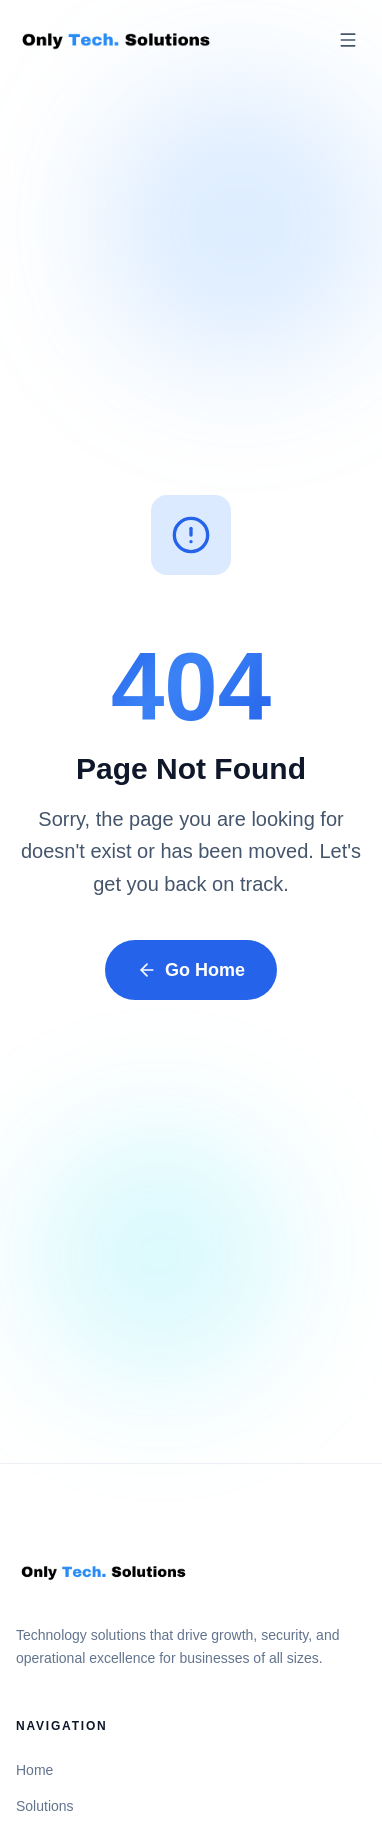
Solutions (45, 1806)
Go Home (191, 970)
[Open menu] (348, 40)
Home (34, 1770)
